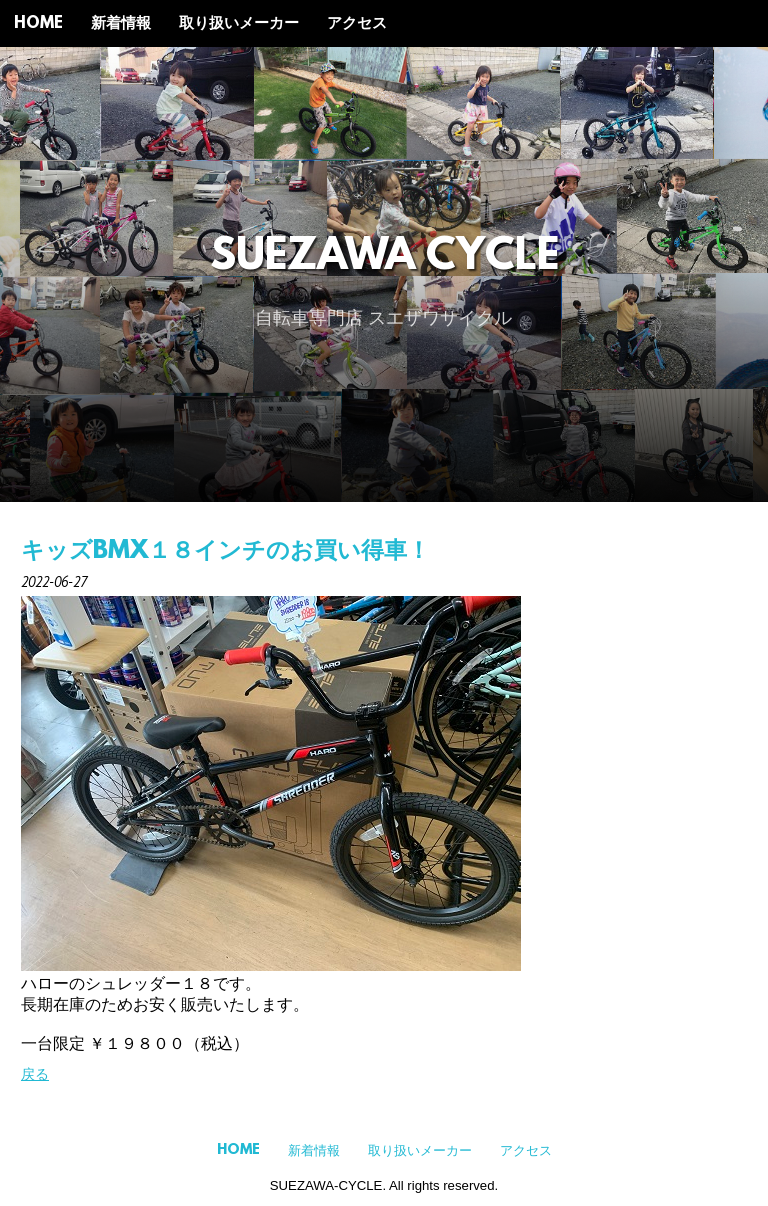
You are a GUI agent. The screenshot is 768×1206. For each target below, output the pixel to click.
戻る (35, 1074)
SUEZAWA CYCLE (384, 258)
